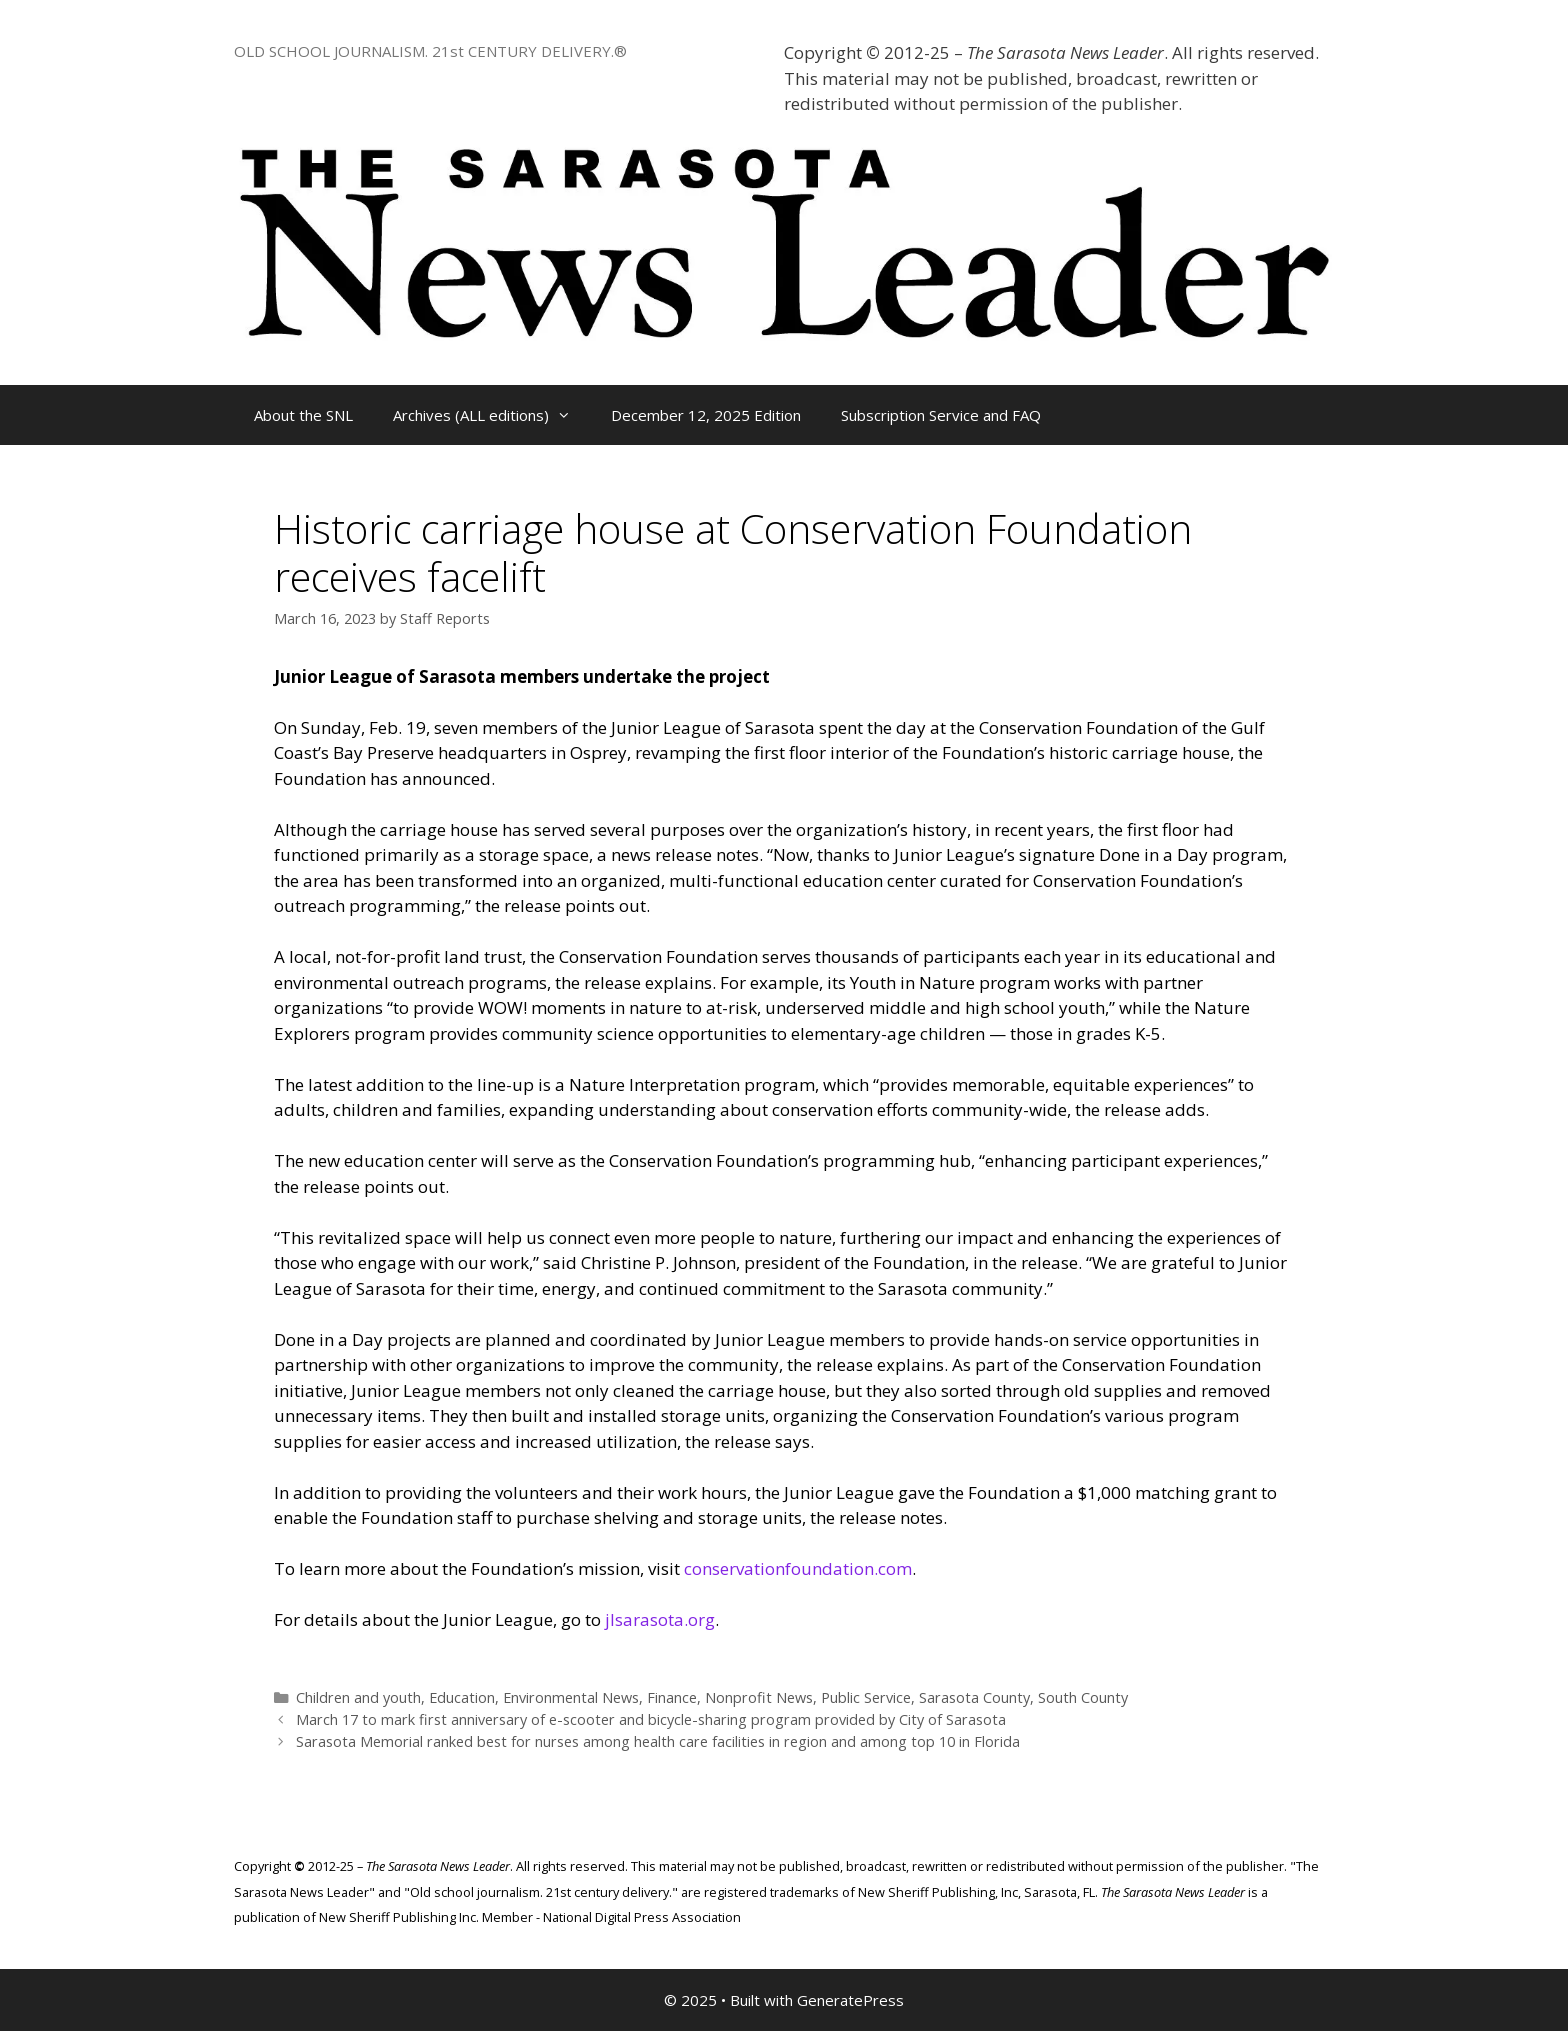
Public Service (866, 1697)
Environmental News (571, 1697)
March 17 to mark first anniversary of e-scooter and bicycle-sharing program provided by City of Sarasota (651, 1719)
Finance (672, 1697)
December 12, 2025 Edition (706, 415)
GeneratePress (850, 2000)
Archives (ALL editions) (492, 415)
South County (1083, 1697)
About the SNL (303, 415)
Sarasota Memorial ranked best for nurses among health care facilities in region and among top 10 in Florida (658, 1741)
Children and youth (358, 1697)
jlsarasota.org (660, 1619)
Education (462, 1697)
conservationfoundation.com (798, 1568)
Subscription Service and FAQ (941, 415)
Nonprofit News (759, 1697)
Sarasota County (974, 1697)
